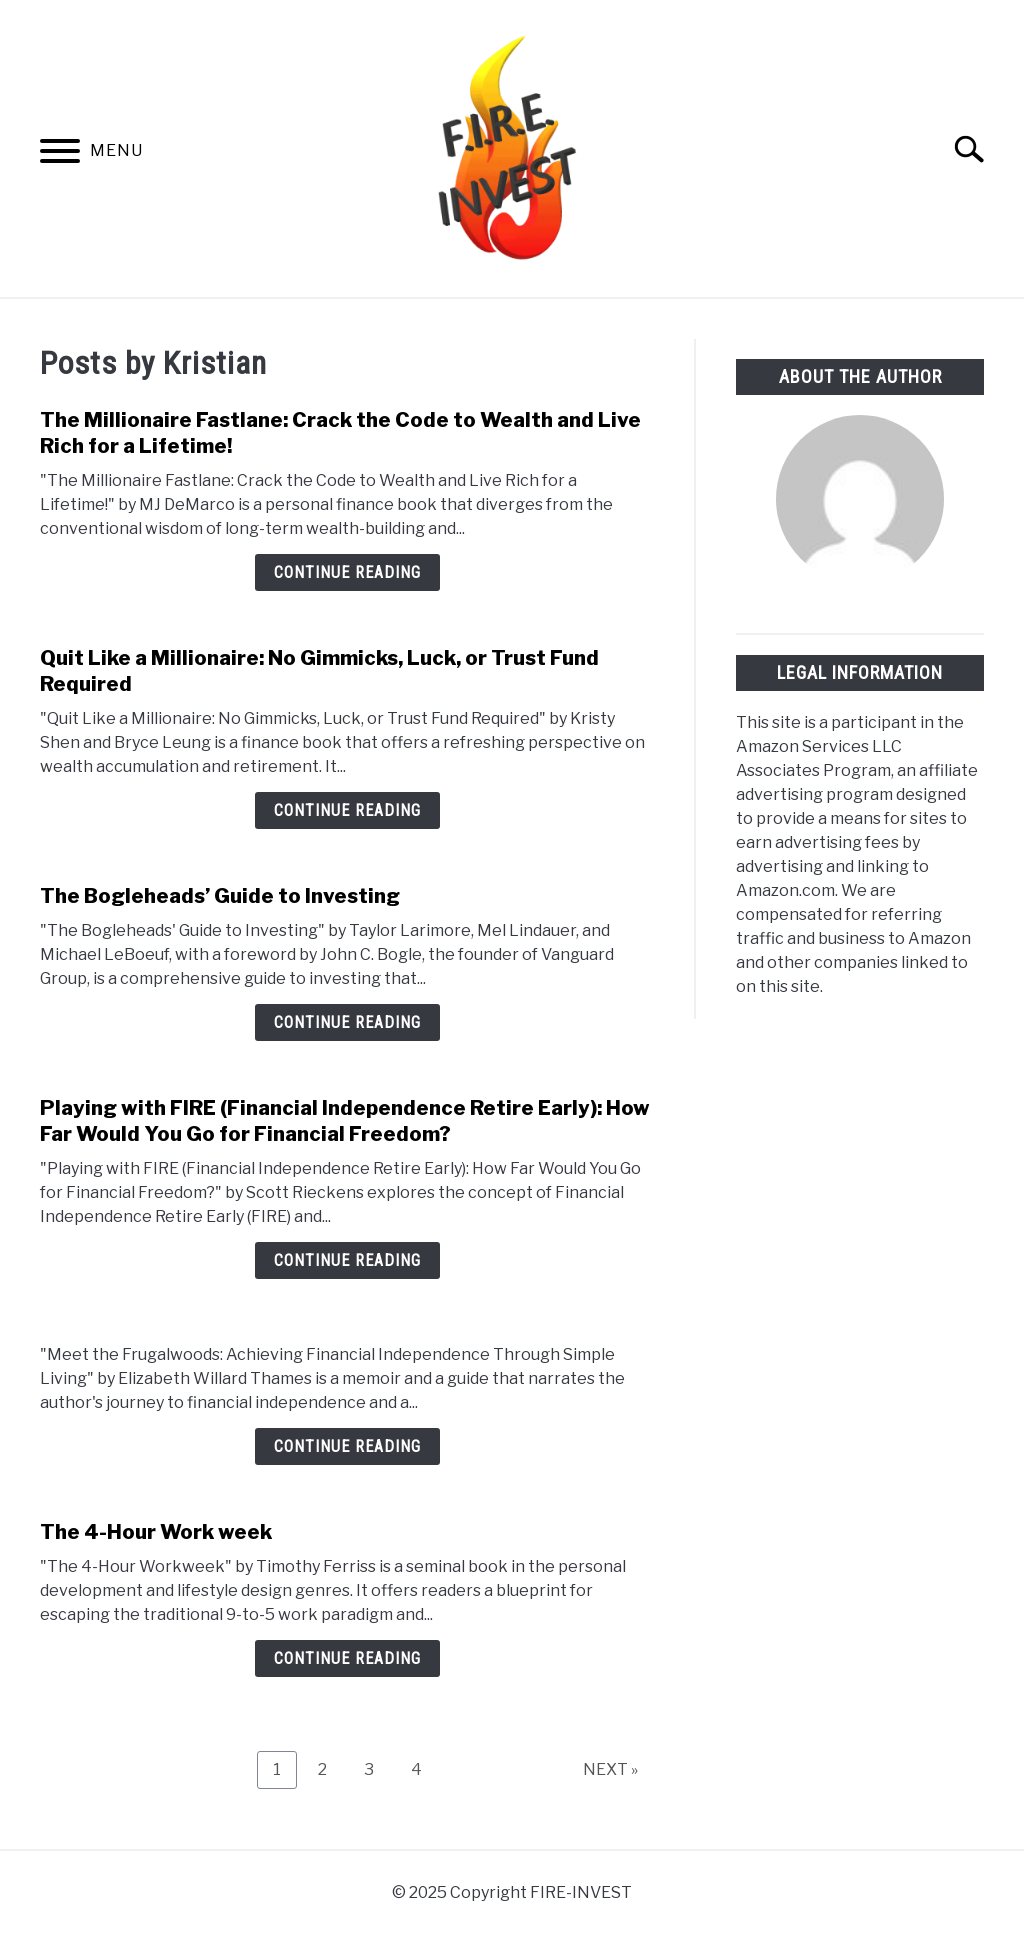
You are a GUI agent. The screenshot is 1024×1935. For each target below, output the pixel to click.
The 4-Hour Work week (156, 1532)
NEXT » (610, 1769)
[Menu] (60, 154)
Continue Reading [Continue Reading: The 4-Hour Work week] (347, 1658)
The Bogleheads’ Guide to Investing (220, 896)
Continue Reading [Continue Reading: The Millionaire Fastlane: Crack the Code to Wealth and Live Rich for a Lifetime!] (347, 572)
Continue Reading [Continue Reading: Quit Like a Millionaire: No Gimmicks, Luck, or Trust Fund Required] (347, 810)
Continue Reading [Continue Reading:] (347, 1446)
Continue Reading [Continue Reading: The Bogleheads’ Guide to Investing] (347, 1022)
